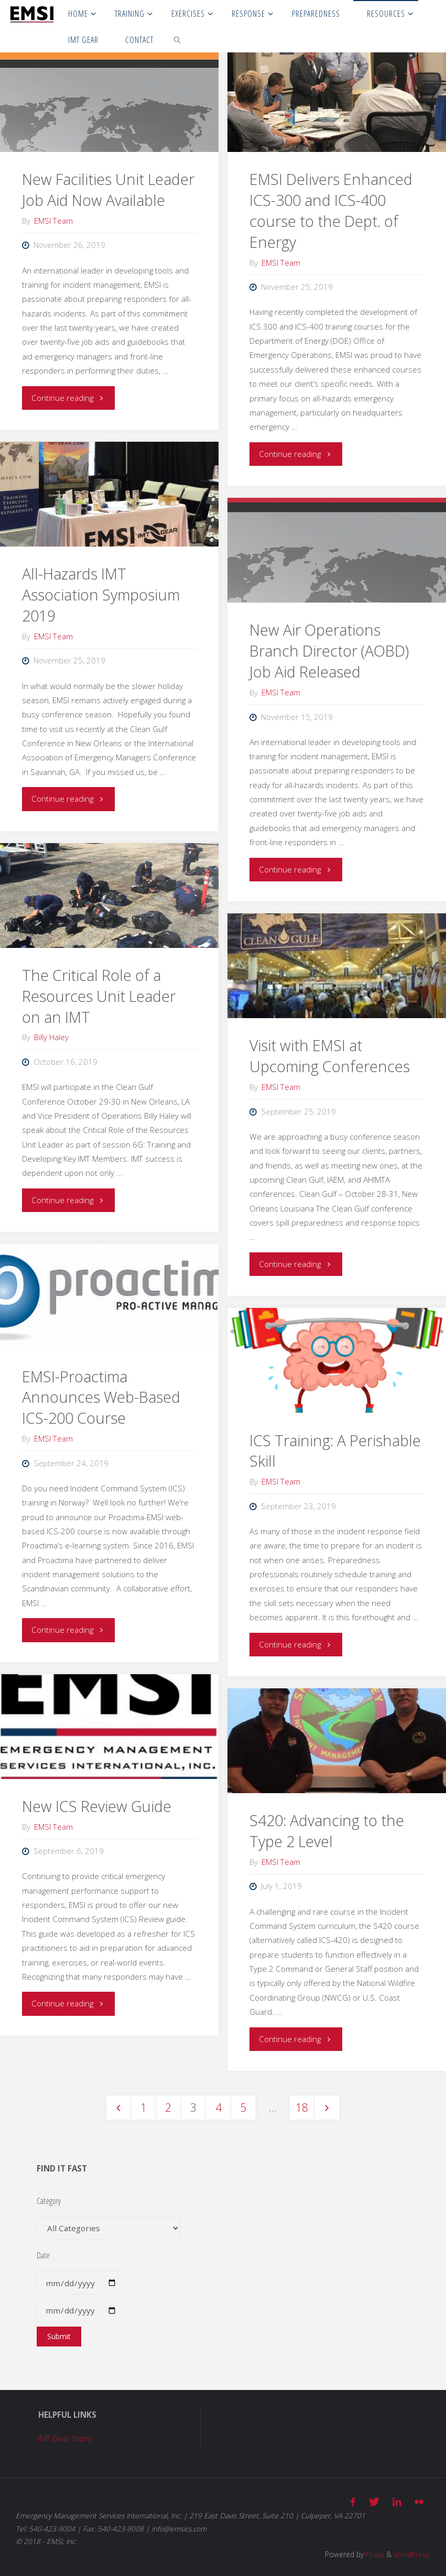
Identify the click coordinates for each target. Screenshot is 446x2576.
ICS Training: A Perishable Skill (335, 1451)
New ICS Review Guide (96, 1806)
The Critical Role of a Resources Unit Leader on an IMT (99, 996)
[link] (178, 39)
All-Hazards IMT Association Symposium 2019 (101, 595)
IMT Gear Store (65, 2438)
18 (302, 2107)
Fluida (372, 2553)
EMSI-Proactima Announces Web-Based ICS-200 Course (101, 1397)
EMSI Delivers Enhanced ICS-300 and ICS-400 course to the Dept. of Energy (330, 210)
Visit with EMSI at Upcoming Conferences (329, 1055)
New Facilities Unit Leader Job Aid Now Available (108, 189)
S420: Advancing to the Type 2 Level (326, 1830)
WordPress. (411, 2553)
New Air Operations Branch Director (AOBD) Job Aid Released (329, 651)
